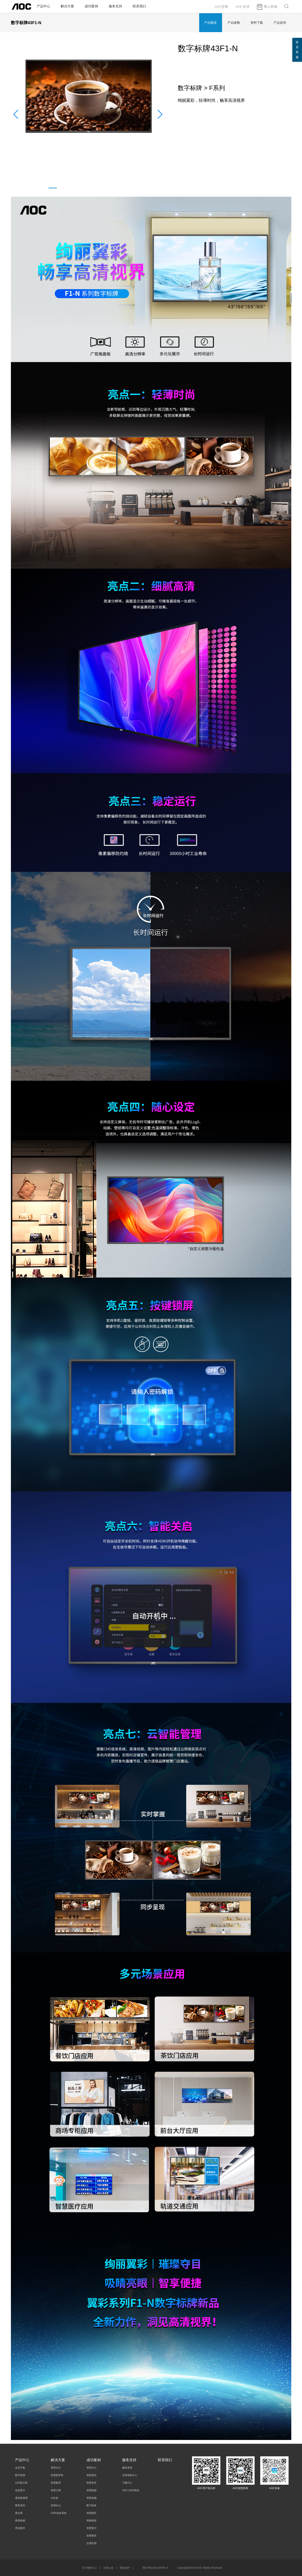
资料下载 (256, 22)
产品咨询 (279, 22)
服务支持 (115, 6)
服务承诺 (127, 2467)
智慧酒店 (91, 2475)
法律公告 (108, 2567)
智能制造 (91, 2520)
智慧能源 (91, 2490)
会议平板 (20, 2467)
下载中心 (127, 2482)
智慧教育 (56, 2482)
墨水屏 (19, 2513)
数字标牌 (20, 2475)
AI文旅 (54, 2497)
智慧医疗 (91, 2528)
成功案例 (91, 6)
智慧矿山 (56, 2505)
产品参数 (233, 22)
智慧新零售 (57, 2475)
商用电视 (20, 2520)
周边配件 (20, 2528)
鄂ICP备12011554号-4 (155, 2567)
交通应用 (91, 2543)
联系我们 (139, 6)
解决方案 (67, 6)
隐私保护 (125, 2567)
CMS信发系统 (59, 2513)
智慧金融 (91, 2497)
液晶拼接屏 (21, 2497)
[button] (160, 114)
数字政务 (91, 2505)
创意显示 (20, 2490)
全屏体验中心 (129, 2475)
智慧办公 (56, 2467)
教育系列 (20, 2505)
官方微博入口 (89, 2567)
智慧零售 (91, 2482)
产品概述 (210, 22)
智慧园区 (91, 2513)
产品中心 (43, 6)
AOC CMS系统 (130, 2490)
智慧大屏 (56, 2490)
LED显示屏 (21, 2482)
